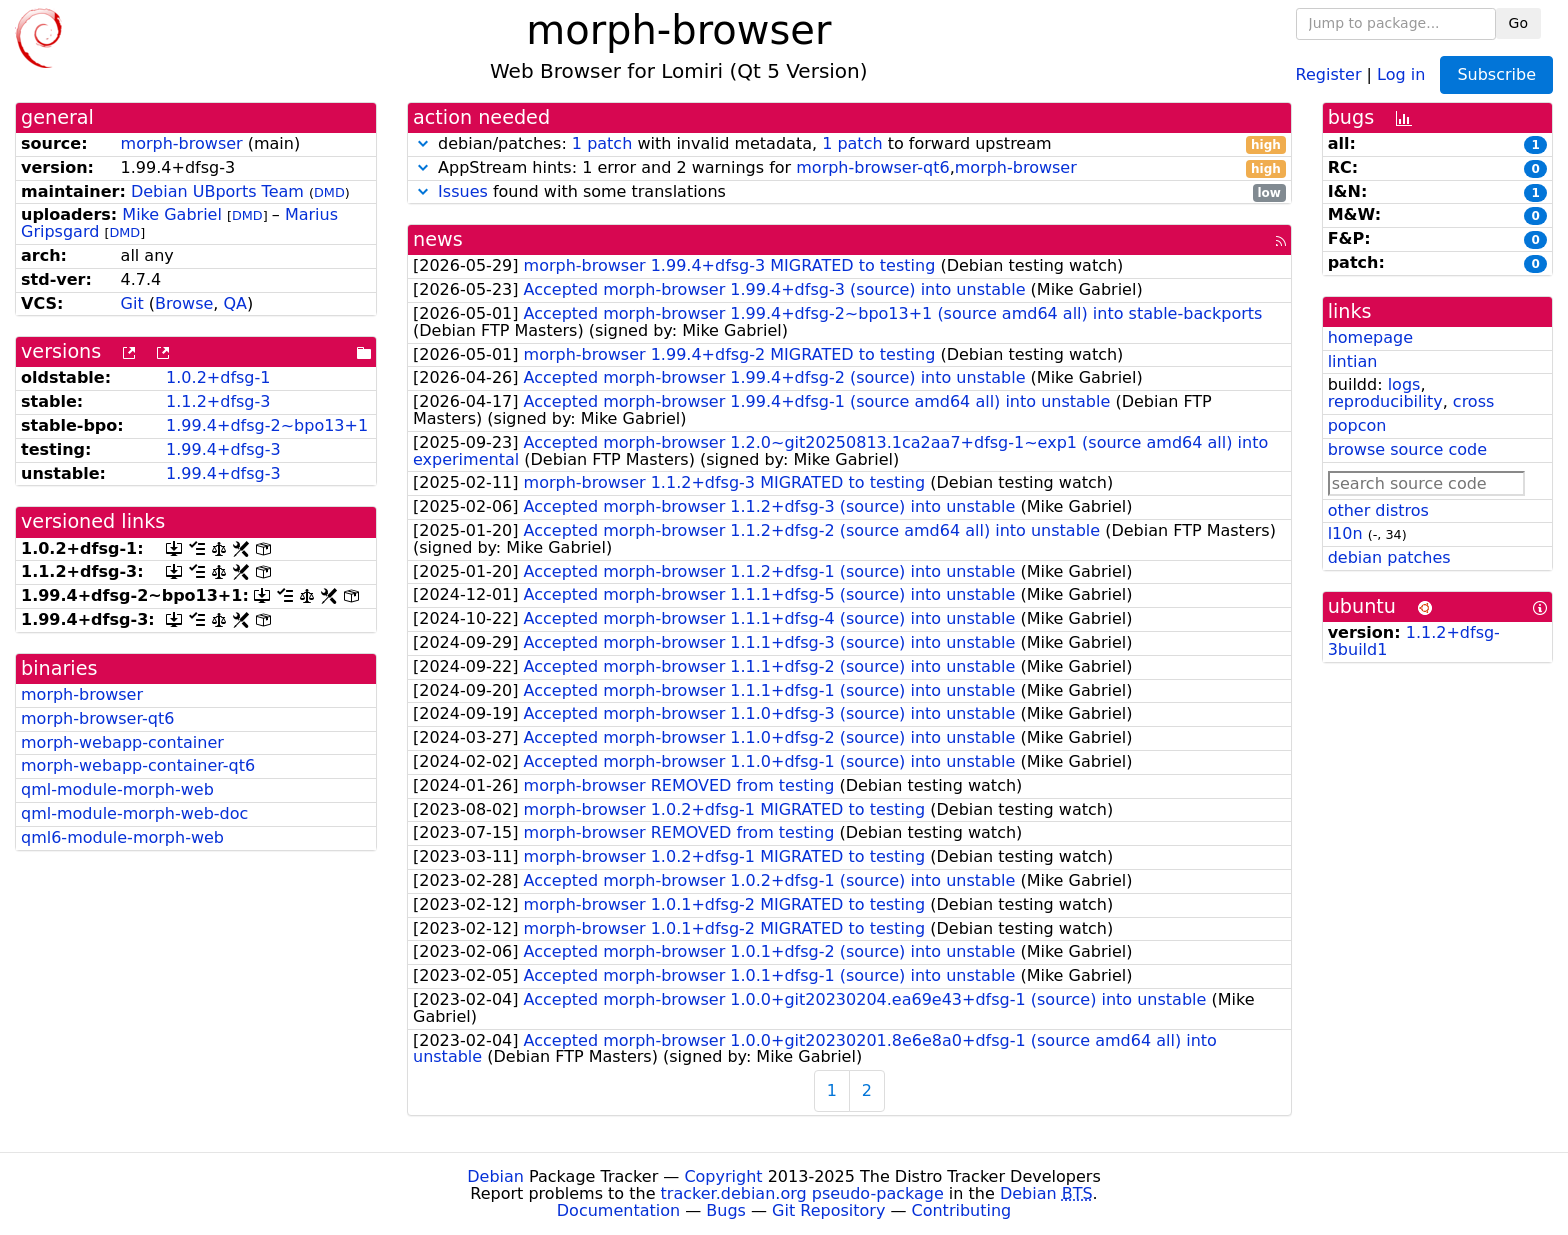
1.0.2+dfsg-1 (218, 377)
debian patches (1389, 557)
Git (132, 303)
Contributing (962, 1210)
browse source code (1407, 449)
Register (1329, 73)
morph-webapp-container (122, 742)
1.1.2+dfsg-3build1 (1414, 641)
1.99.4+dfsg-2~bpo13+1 (267, 425)
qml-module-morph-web (117, 789)
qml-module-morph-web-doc (134, 813)
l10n (1345, 533)
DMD (329, 192)
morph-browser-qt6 (97, 718)
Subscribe (1496, 74)
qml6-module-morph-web (122, 837)
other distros (1378, 510)
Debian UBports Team (217, 191)
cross (1473, 401)
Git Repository (828, 1210)
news (438, 239)
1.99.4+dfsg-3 (223, 449)
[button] (423, 143)
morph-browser (182, 143)
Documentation (618, 1210)
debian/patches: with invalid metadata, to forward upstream (849, 144)
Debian (495, 1176)
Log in (1401, 73)
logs (1404, 384)
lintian (1353, 361)
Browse (184, 303)
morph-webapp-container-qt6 (138, 765)
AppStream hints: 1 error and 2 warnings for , (849, 168)
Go (1518, 23)
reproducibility (1385, 401)
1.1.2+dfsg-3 (218, 401)
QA (235, 303)
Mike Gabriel (172, 214)
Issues (463, 191)
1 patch (602, 143)
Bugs (726, 1210)
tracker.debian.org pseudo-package (802, 1193)
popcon (1357, 425)
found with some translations (849, 192)
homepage (1370, 337)
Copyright (723, 1176)
